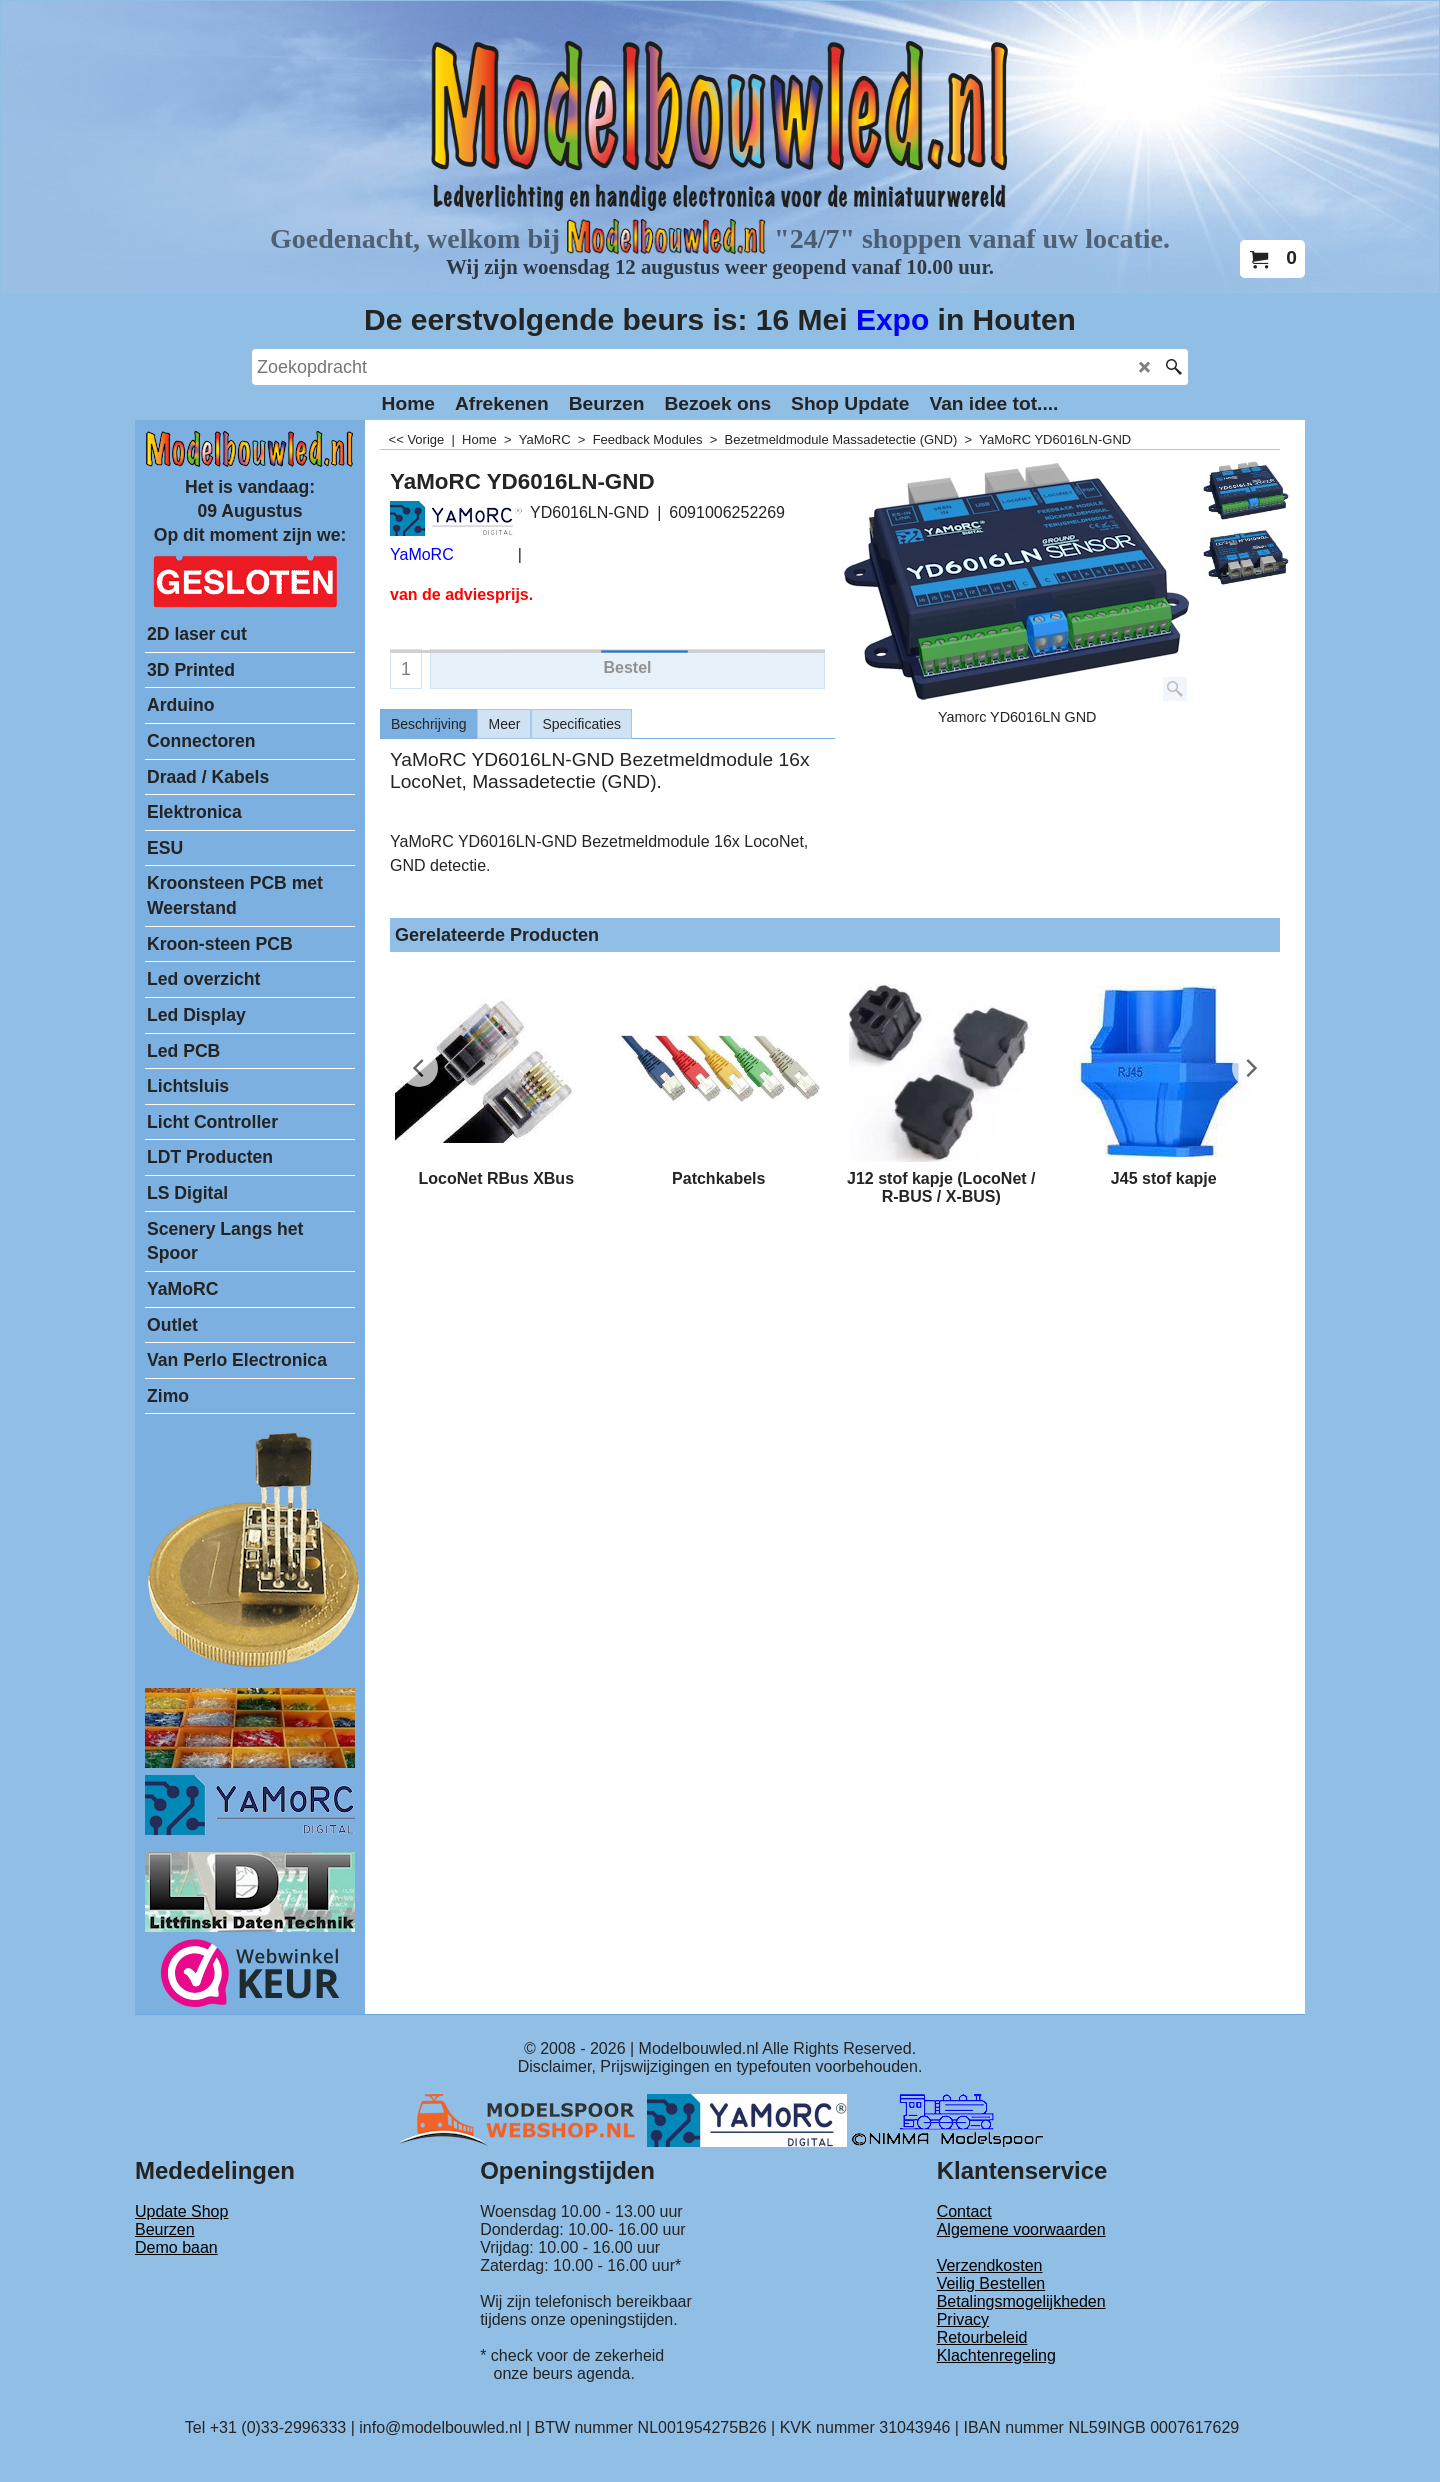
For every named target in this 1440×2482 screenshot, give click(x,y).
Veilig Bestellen (991, 2283)
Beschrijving (428, 724)
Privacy (963, 2319)
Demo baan (176, 2247)
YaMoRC (422, 554)
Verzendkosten (990, 2265)
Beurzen (165, 2229)
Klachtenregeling (996, 2355)
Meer (504, 724)
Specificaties (581, 724)
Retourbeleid (982, 2337)
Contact (964, 2211)
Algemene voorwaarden (1021, 2229)
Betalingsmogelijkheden (1021, 2301)
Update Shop (181, 2211)
